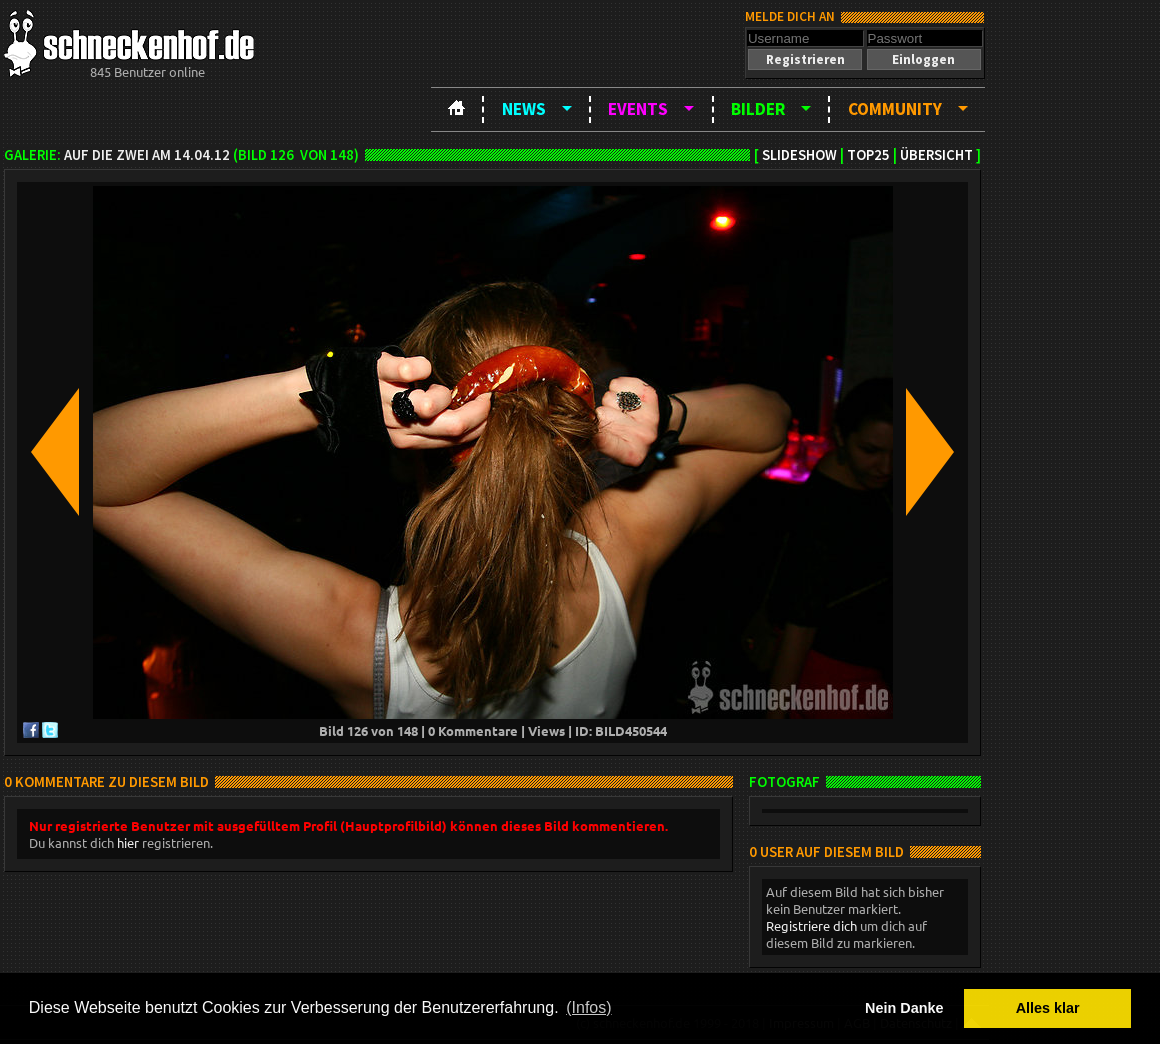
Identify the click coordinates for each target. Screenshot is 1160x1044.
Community (895, 109)
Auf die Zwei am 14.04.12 (147, 155)
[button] (805, 59)
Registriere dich (811, 925)
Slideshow (799, 155)
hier (128, 842)
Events (638, 109)
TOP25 (868, 155)
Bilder (758, 109)
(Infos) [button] (588, 1007)
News (524, 109)
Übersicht (936, 155)
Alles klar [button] (1048, 1008)
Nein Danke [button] (904, 1008)
